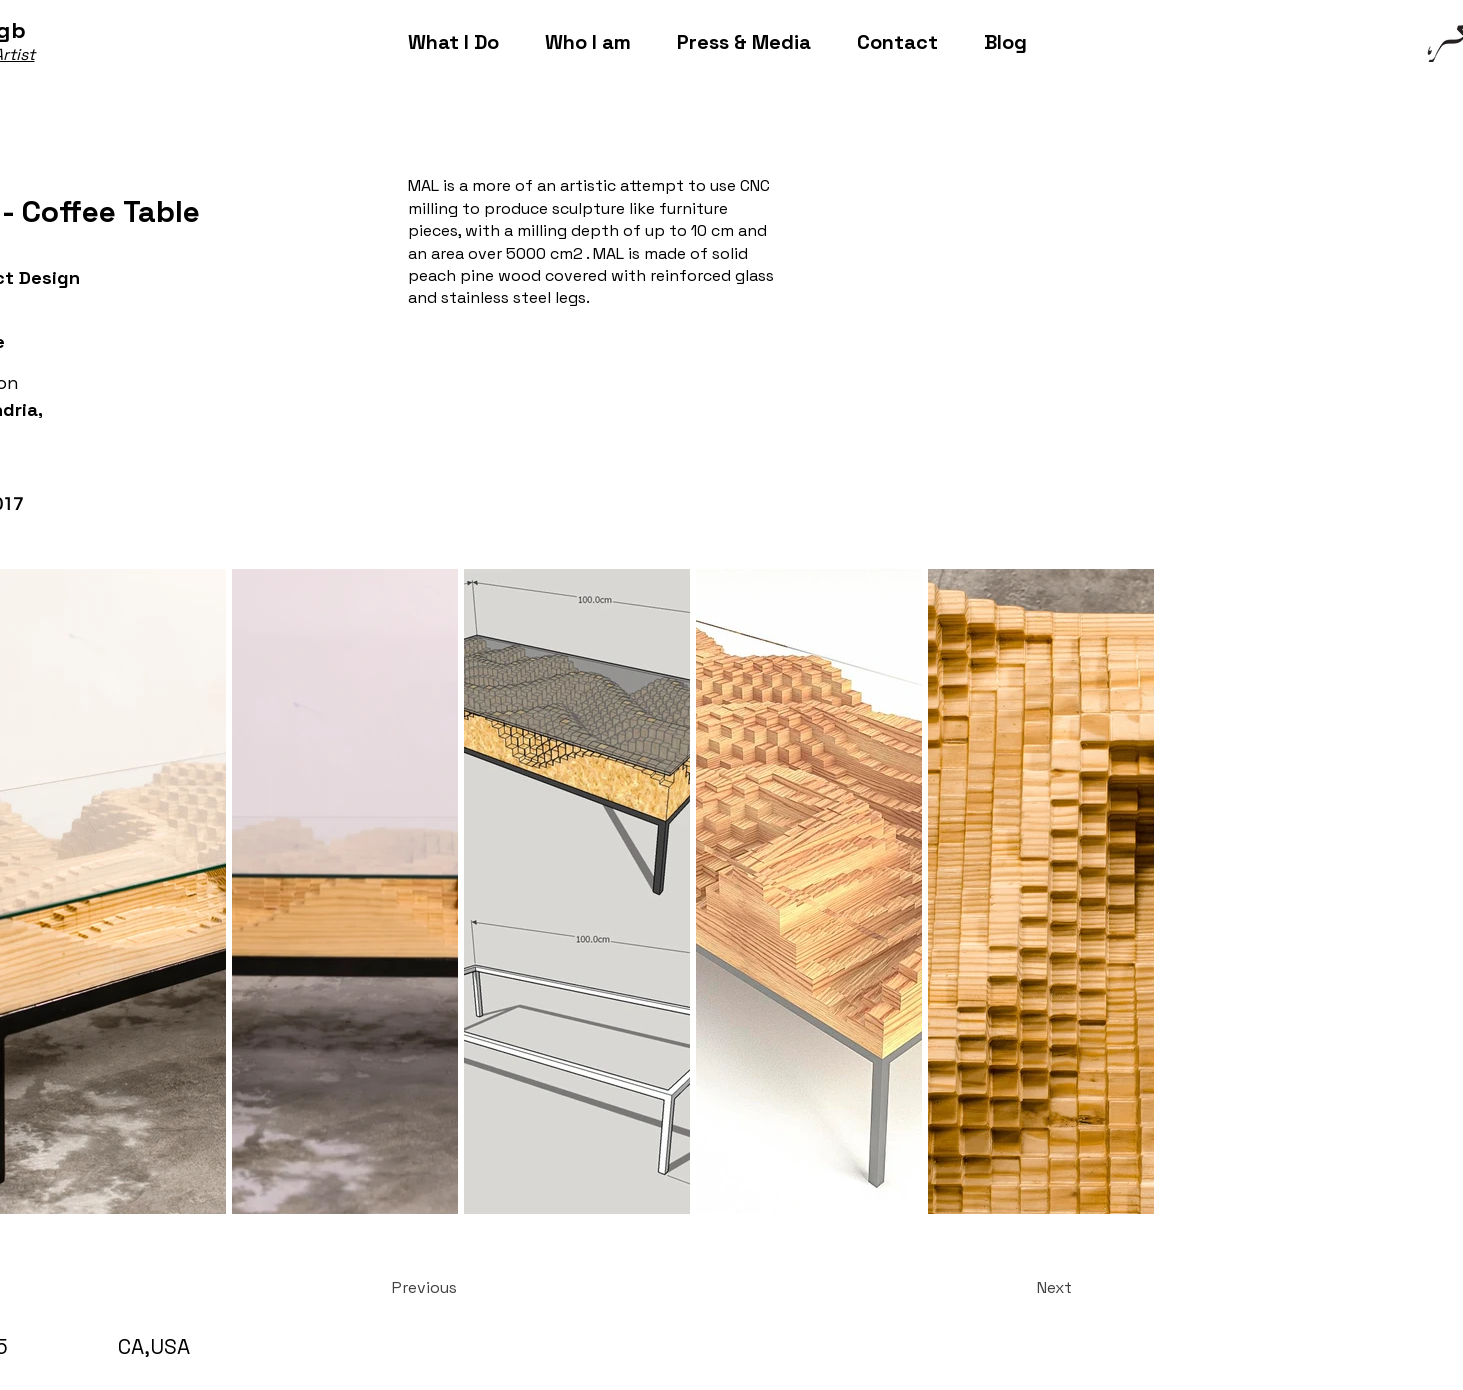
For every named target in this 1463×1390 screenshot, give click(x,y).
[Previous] (458, 1288)
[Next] (1022, 1288)
